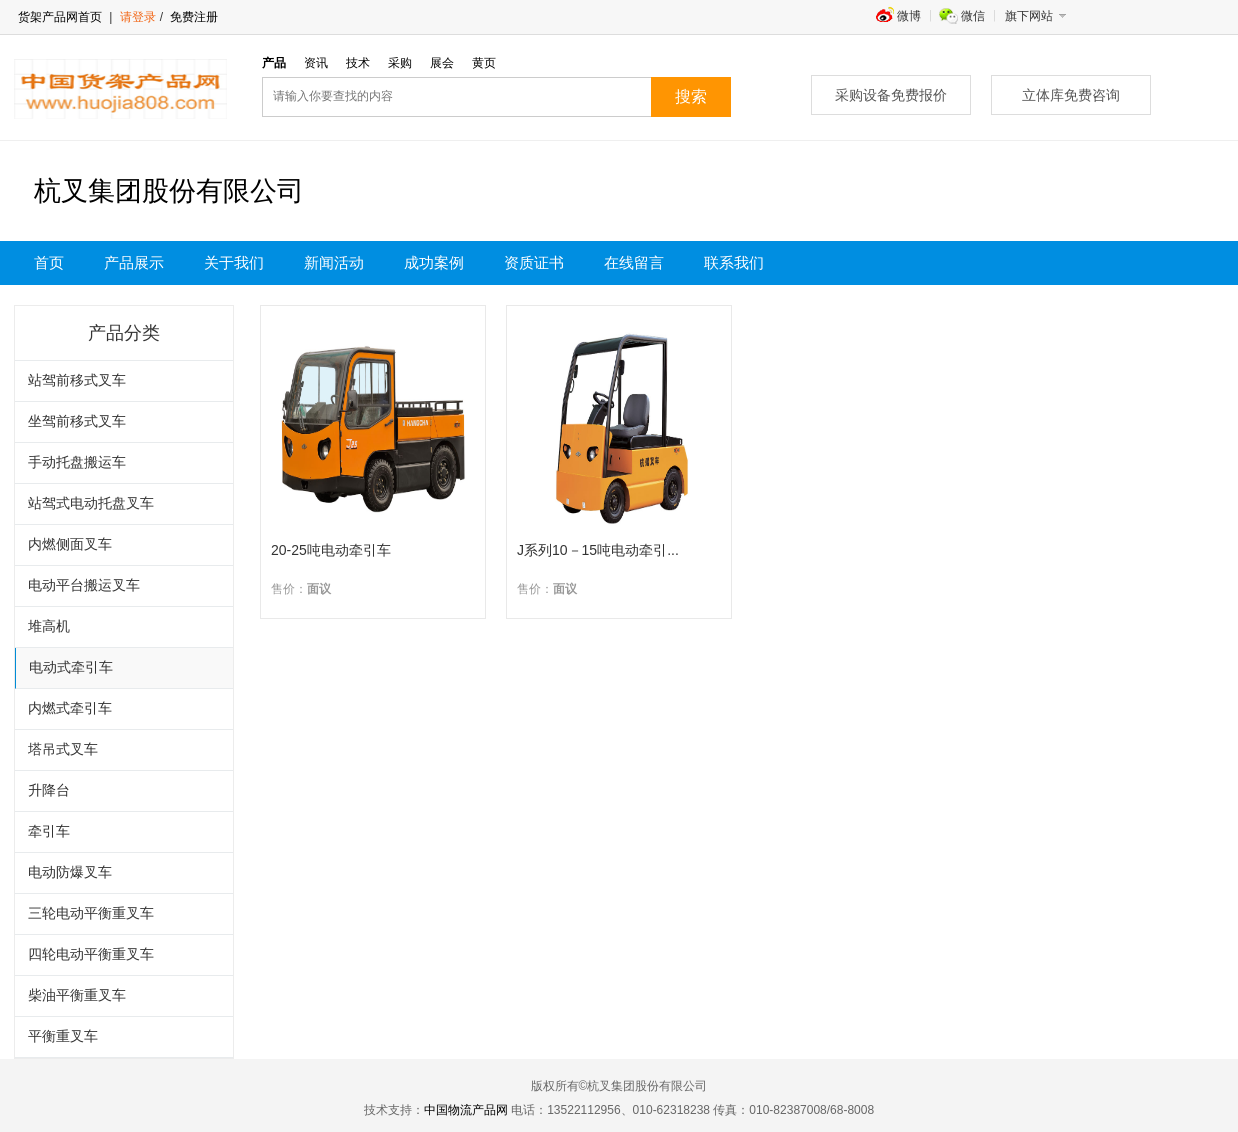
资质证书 (534, 263)
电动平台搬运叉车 (84, 585)
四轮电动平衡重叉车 (91, 954)
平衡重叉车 (63, 1036)
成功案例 (434, 263)
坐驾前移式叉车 (77, 421)
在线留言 (634, 263)
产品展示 (134, 263)
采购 (400, 63)
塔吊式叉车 (63, 749)
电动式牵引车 (71, 667)
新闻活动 (334, 263)
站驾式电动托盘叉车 (91, 503)
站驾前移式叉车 (77, 380)
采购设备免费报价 (891, 95)
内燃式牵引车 (70, 708)
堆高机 (49, 626)
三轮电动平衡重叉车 (91, 913)
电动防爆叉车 (70, 872)
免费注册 (192, 17)
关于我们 (234, 263)
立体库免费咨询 (1071, 95)
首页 (49, 263)
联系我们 (734, 263)
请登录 (138, 17)
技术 (358, 63)
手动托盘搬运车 (77, 462)
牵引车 (49, 831)
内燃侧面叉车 (70, 544)
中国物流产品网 (466, 1110)
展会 (442, 63)
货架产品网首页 (60, 17)
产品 (274, 63)
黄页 (484, 63)
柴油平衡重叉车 (77, 995)
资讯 (316, 63)
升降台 (49, 790)
